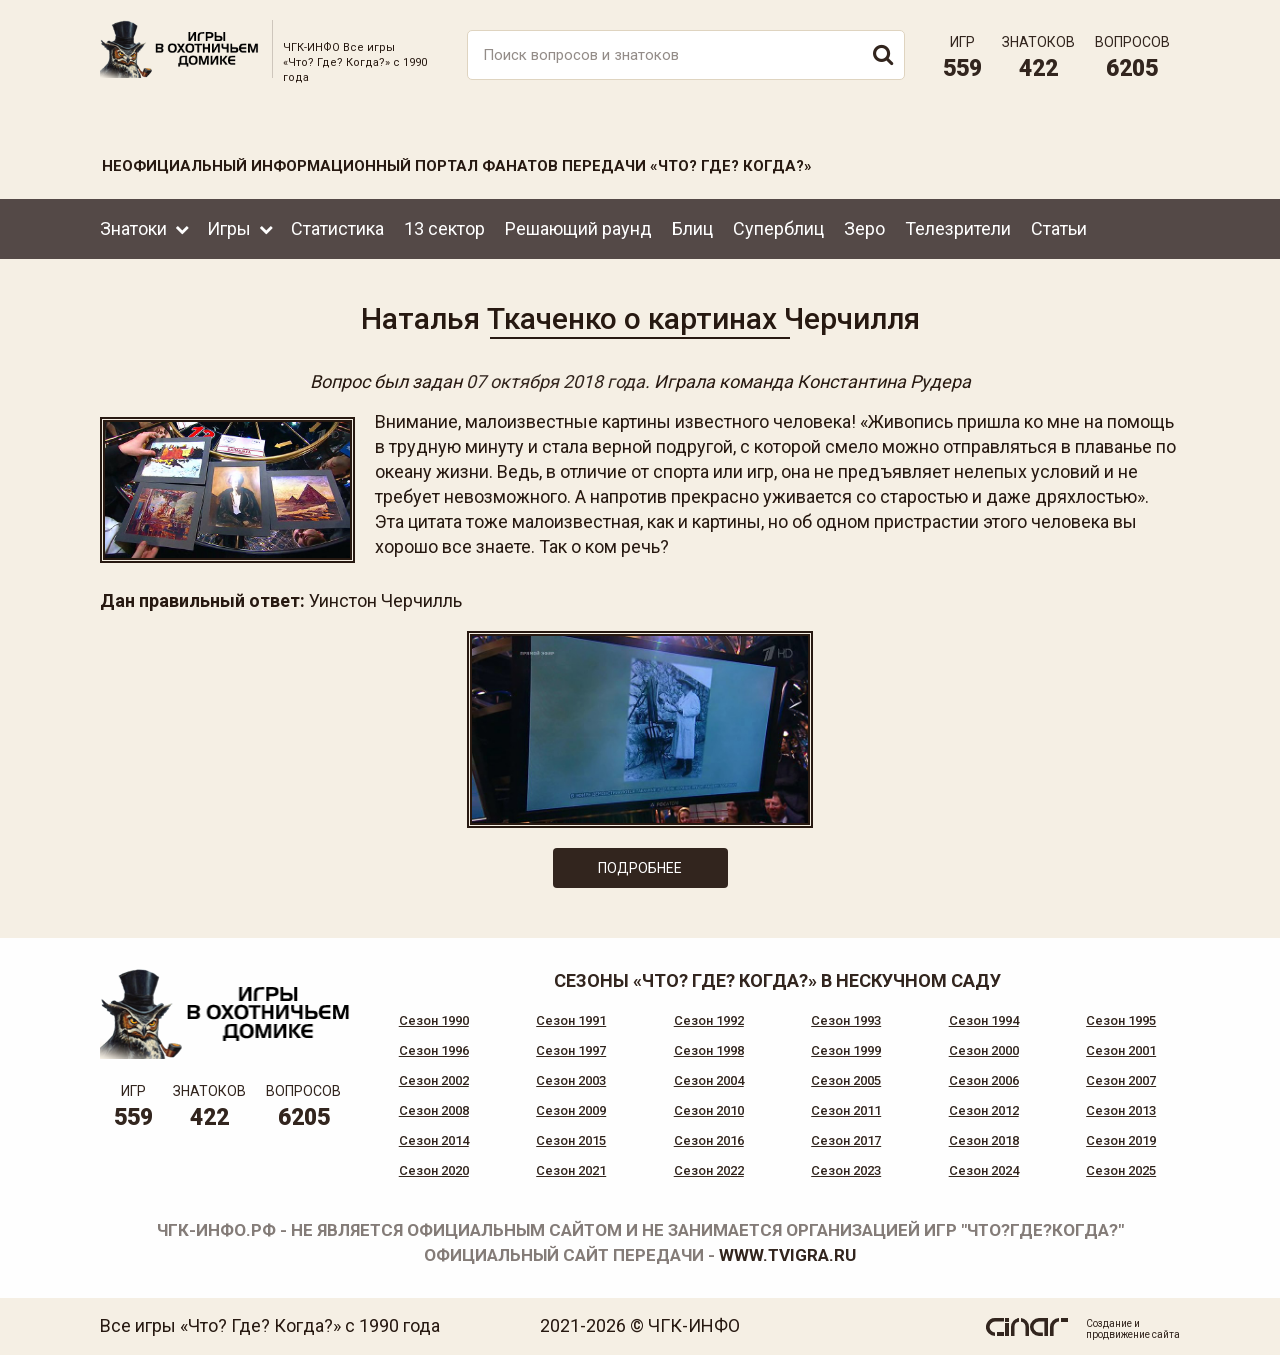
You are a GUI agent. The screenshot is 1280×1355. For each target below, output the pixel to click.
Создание (1109, 1323)
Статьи (1059, 228)
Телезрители (958, 228)
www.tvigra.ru (787, 1255)
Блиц (692, 228)
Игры (229, 228)
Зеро (864, 228)
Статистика (337, 228)
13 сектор (444, 228)
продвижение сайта (1133, 1334)
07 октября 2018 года (555, 381)
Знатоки (133, 228)
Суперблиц (778, 228)
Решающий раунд (578, 228)
